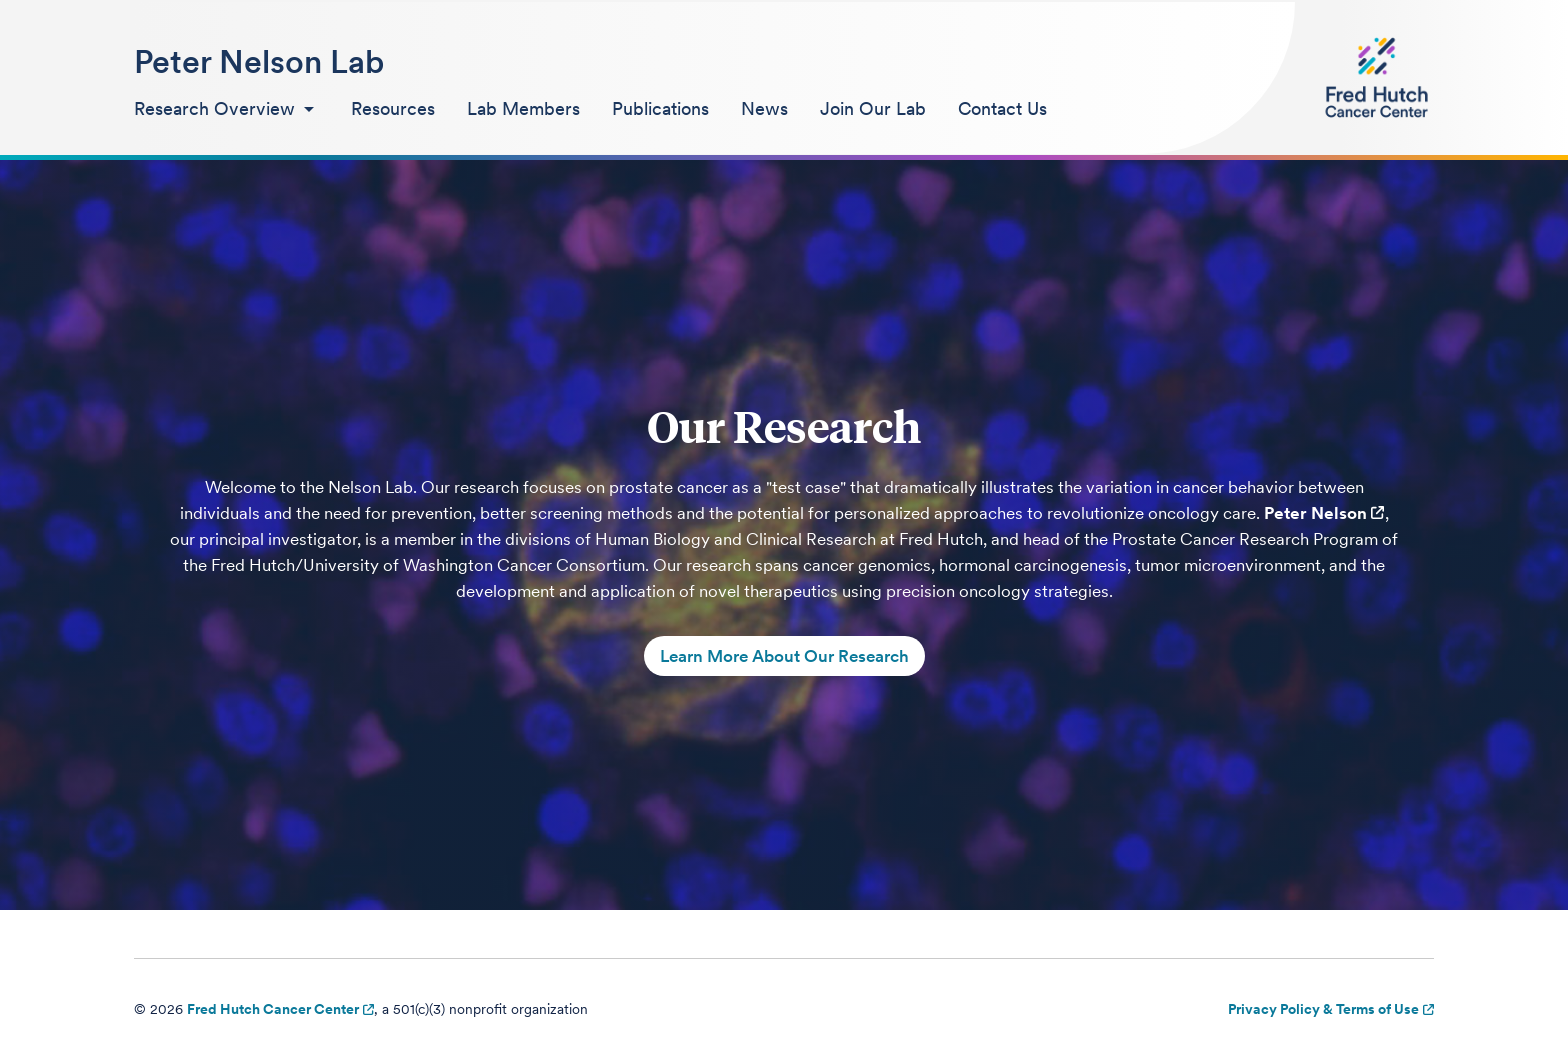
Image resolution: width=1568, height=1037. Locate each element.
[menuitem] (226, 110)
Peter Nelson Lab (259, 61)
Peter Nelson (1315, 513)
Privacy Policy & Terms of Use (1323, 1009)
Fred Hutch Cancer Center (273, 1009)
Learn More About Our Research (784, 656)
